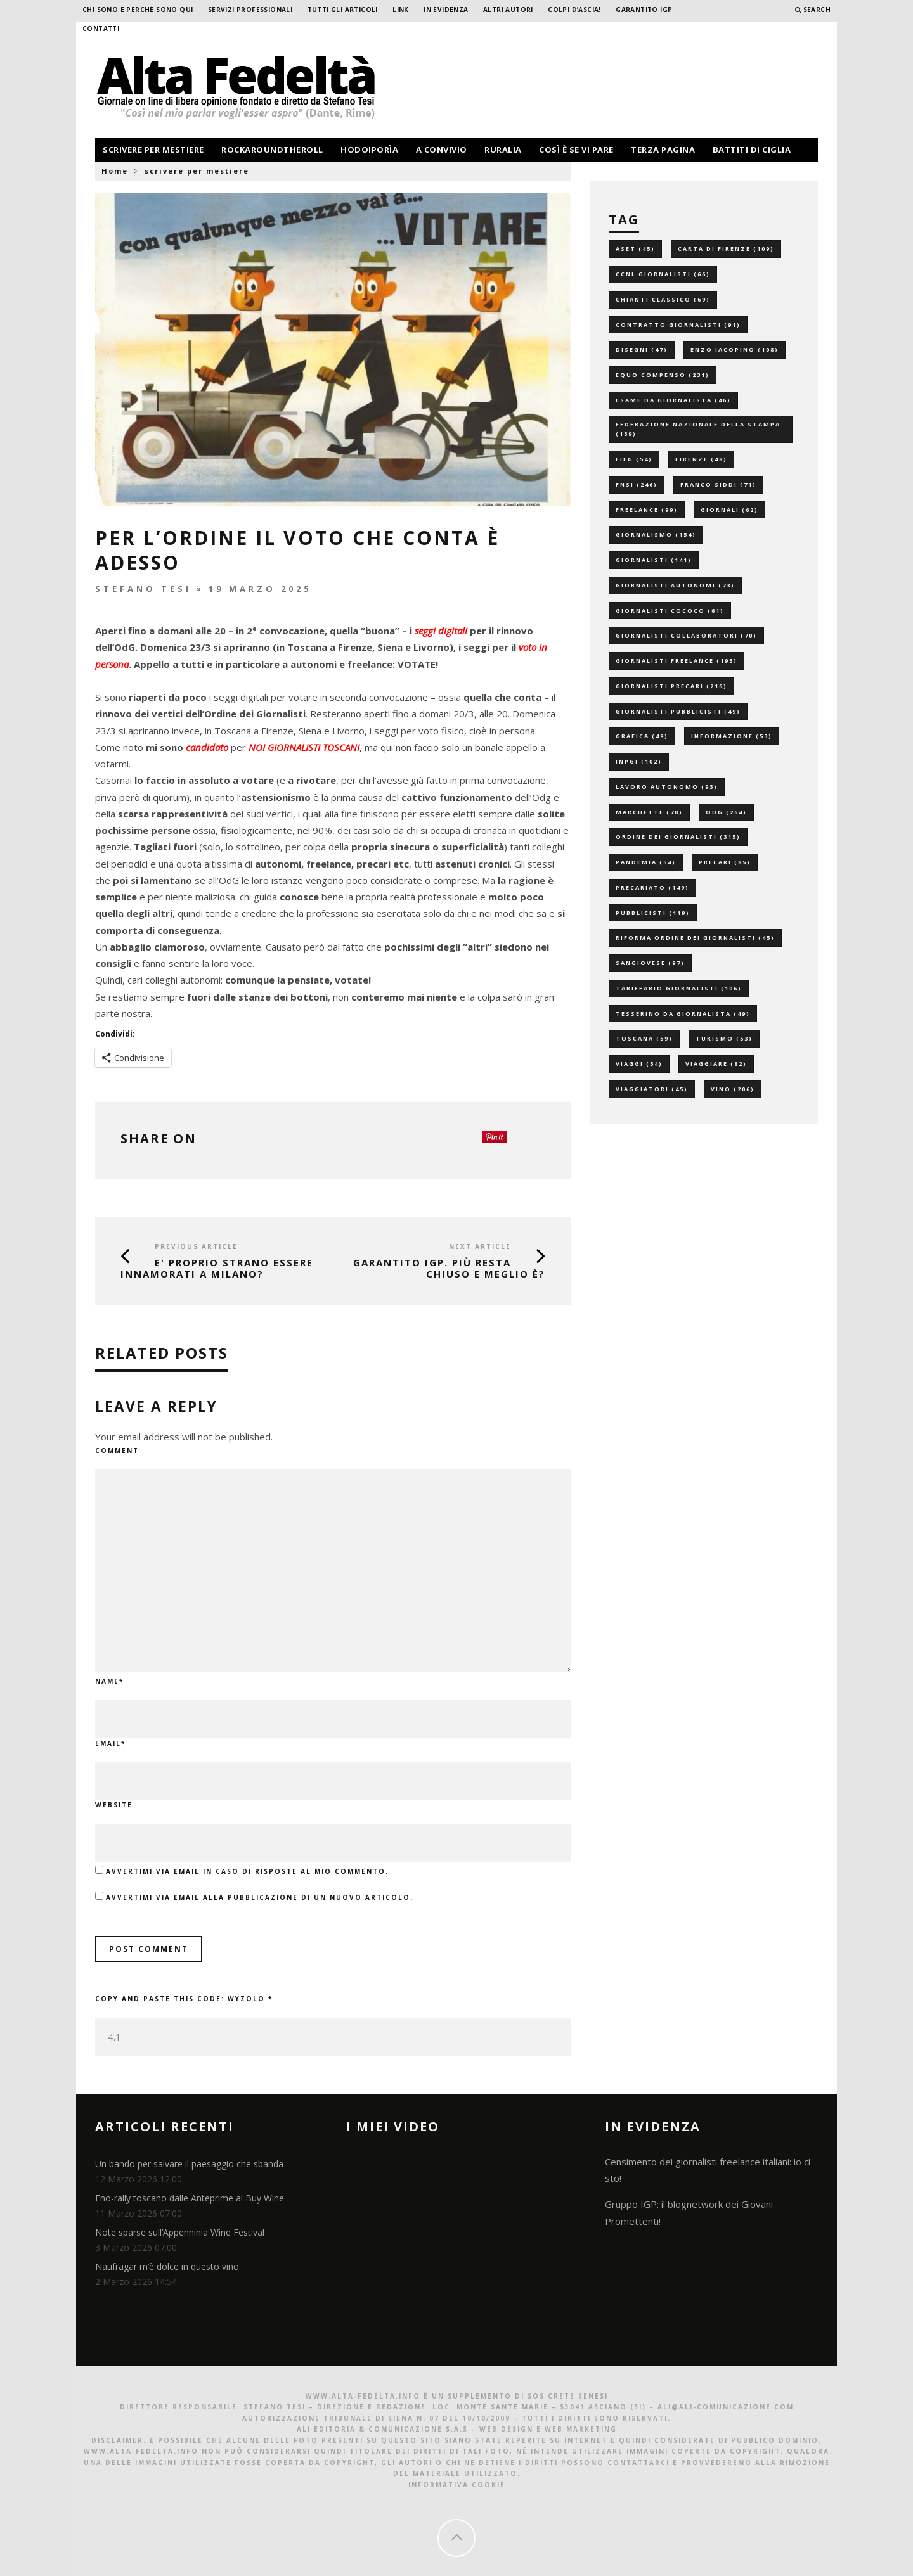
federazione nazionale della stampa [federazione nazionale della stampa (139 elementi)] (698, 429)
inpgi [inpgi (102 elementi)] (639, 761)
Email (110, 1743)
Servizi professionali (250, 9)
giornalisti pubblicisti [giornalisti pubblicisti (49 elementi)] (678, 711)
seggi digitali (441, 630)
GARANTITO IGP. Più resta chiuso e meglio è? (449, 1268)
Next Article (480, 1246)
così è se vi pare (576, 149)
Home (114, 171)
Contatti (100, 28)
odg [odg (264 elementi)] (726, 812)
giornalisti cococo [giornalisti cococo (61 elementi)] (670, 610)
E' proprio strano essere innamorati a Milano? (216, 1268)
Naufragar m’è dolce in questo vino (167, 2266)
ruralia (503, 149)
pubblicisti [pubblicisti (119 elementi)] (653, 913)
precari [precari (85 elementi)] (725, 862)
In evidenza (446, 9)
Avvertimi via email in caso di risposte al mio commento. (247, 1871)
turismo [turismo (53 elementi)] (724, 1038)
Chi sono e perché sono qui (137, 9)
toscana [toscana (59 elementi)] (644, 1038)
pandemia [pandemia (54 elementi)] (646, 862)
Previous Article (196, 1246)
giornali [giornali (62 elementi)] (729, 510)
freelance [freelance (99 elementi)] (647, 510)
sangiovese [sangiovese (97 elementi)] (650, 963)
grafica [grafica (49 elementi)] (642, 736)
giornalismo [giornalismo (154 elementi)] (656, 534)
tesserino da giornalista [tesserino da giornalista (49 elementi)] (683, 1013)
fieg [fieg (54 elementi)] (634, 459)
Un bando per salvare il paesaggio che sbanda (189, 2164)
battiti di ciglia (752, 149)
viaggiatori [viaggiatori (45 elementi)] (652, 1089)
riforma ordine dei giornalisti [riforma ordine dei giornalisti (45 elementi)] (695, 937)
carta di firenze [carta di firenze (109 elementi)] (726, 249)
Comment (117, 1450)
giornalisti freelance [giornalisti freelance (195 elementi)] (676, 661)
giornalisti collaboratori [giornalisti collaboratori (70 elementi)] (686, 635)
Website (114, 1804)
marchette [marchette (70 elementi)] (649, 812)
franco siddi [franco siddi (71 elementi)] (718, 484)
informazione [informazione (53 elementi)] (731, 736)
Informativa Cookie (456, 2484)
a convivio (441, 149)
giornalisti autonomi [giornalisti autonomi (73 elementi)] (675, 585)
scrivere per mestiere (153, 149)
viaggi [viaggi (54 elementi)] (639, 1064)
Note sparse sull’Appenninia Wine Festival (179, 2232)
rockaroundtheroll (272, 149)
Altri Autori (508, 9)
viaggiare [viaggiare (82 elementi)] (716, 1064)
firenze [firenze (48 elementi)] (701, 459)
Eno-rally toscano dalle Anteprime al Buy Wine (189, 2198)
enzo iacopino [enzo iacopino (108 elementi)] (734, 349)
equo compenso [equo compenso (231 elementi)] (662, 375)
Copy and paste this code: (184, 1998)
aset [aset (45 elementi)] (635, 249)
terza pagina (663, 149)
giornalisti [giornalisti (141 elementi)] (654, 560)
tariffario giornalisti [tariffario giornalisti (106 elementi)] (679, 988)
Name (109, 1681)
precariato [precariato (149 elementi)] (652, 887)
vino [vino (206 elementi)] (732, 1089)
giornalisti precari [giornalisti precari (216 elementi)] (671, 686)
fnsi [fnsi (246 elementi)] (636, 484)
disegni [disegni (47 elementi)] (642, 349)
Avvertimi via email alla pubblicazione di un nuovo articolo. (259, 1897)
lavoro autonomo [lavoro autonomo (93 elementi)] (667, 787)
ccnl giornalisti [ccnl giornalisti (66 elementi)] (663, 274)
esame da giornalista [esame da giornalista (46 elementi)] (673, 400)
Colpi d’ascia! (574, 9)
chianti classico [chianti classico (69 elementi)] (663, 299)
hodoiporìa (369, 149)
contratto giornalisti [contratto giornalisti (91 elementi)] (678, 325)
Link (400, 9)
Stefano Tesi (143, 588)
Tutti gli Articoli (343, 9)
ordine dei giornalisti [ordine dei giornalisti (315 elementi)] (678, 837)
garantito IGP (644, 9)
